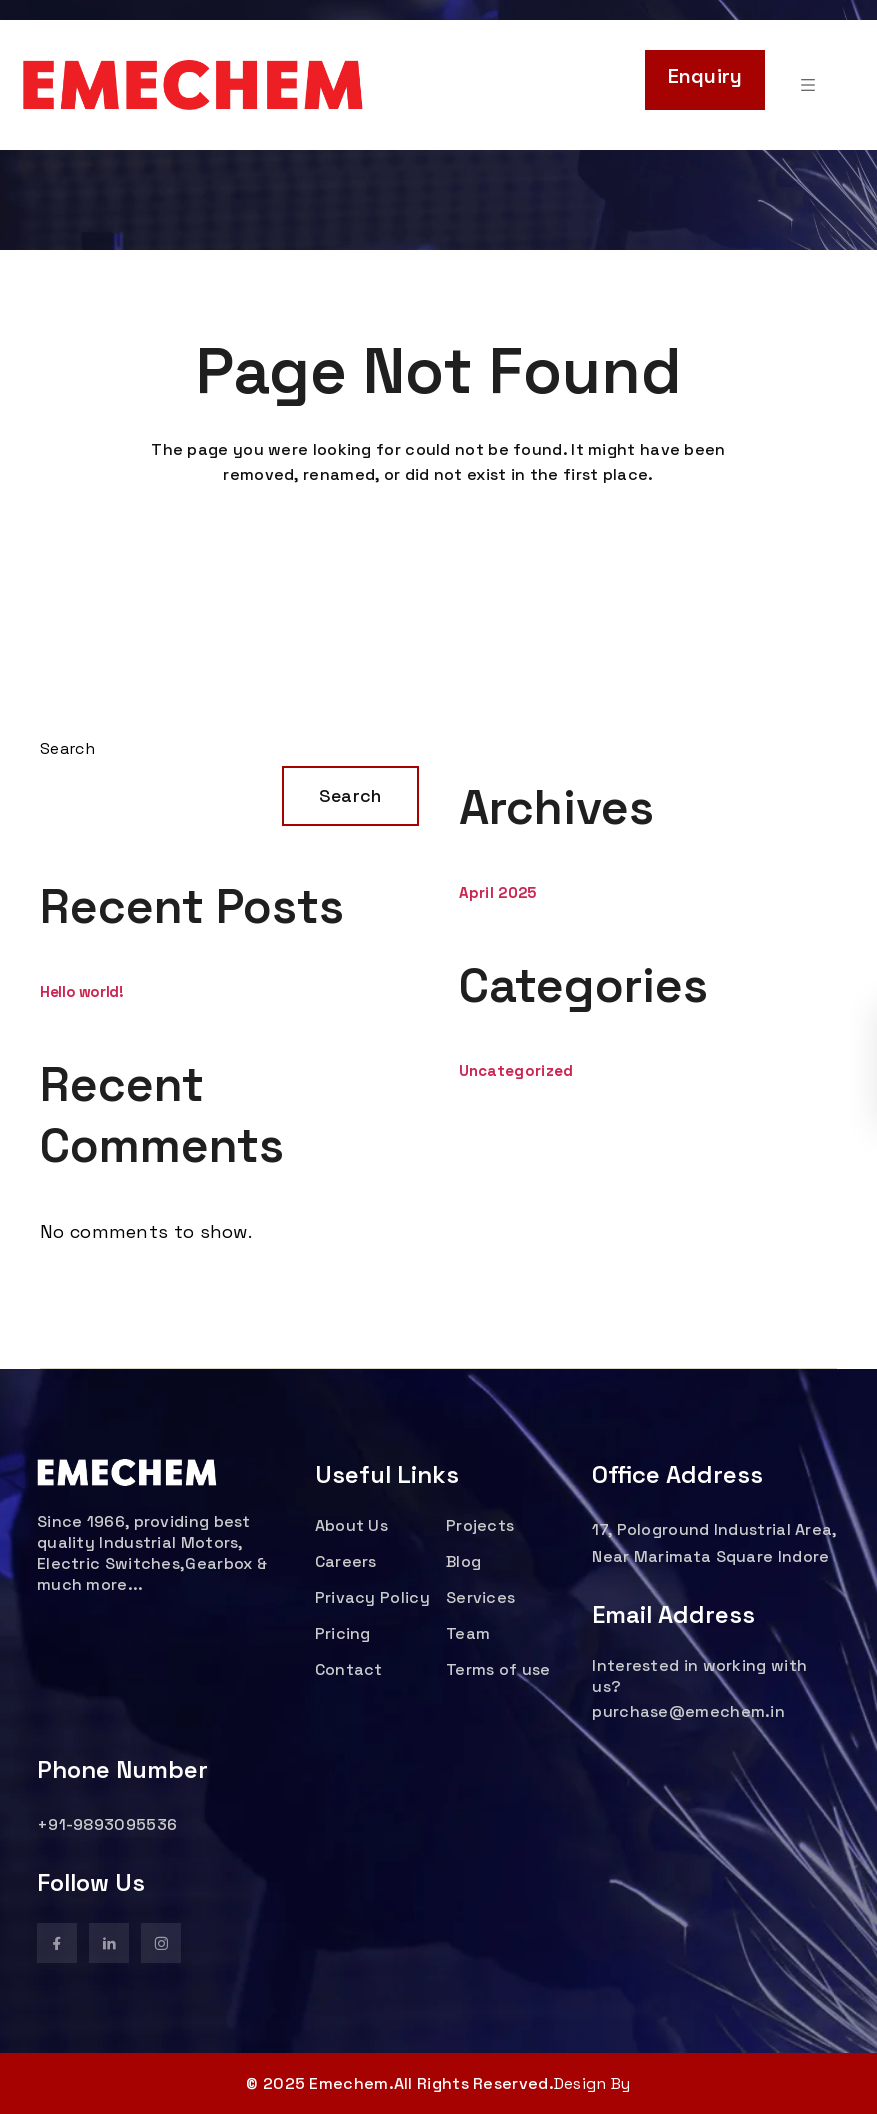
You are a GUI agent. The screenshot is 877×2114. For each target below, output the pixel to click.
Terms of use (498, 1669)
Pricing (343, 1633)
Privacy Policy (372, 1597)
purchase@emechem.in (688, 1711)
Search (67, 748)
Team (468, 1633)
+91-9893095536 (107, 1824)
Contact (349, 1669)
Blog (463, 1561)
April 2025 (498, 892)
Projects (480, 1525)
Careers (346, 1561)
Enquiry (705, 76)
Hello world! (82, 991)
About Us (351, 1525)
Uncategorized (516, 1070)
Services (480, 1597)
